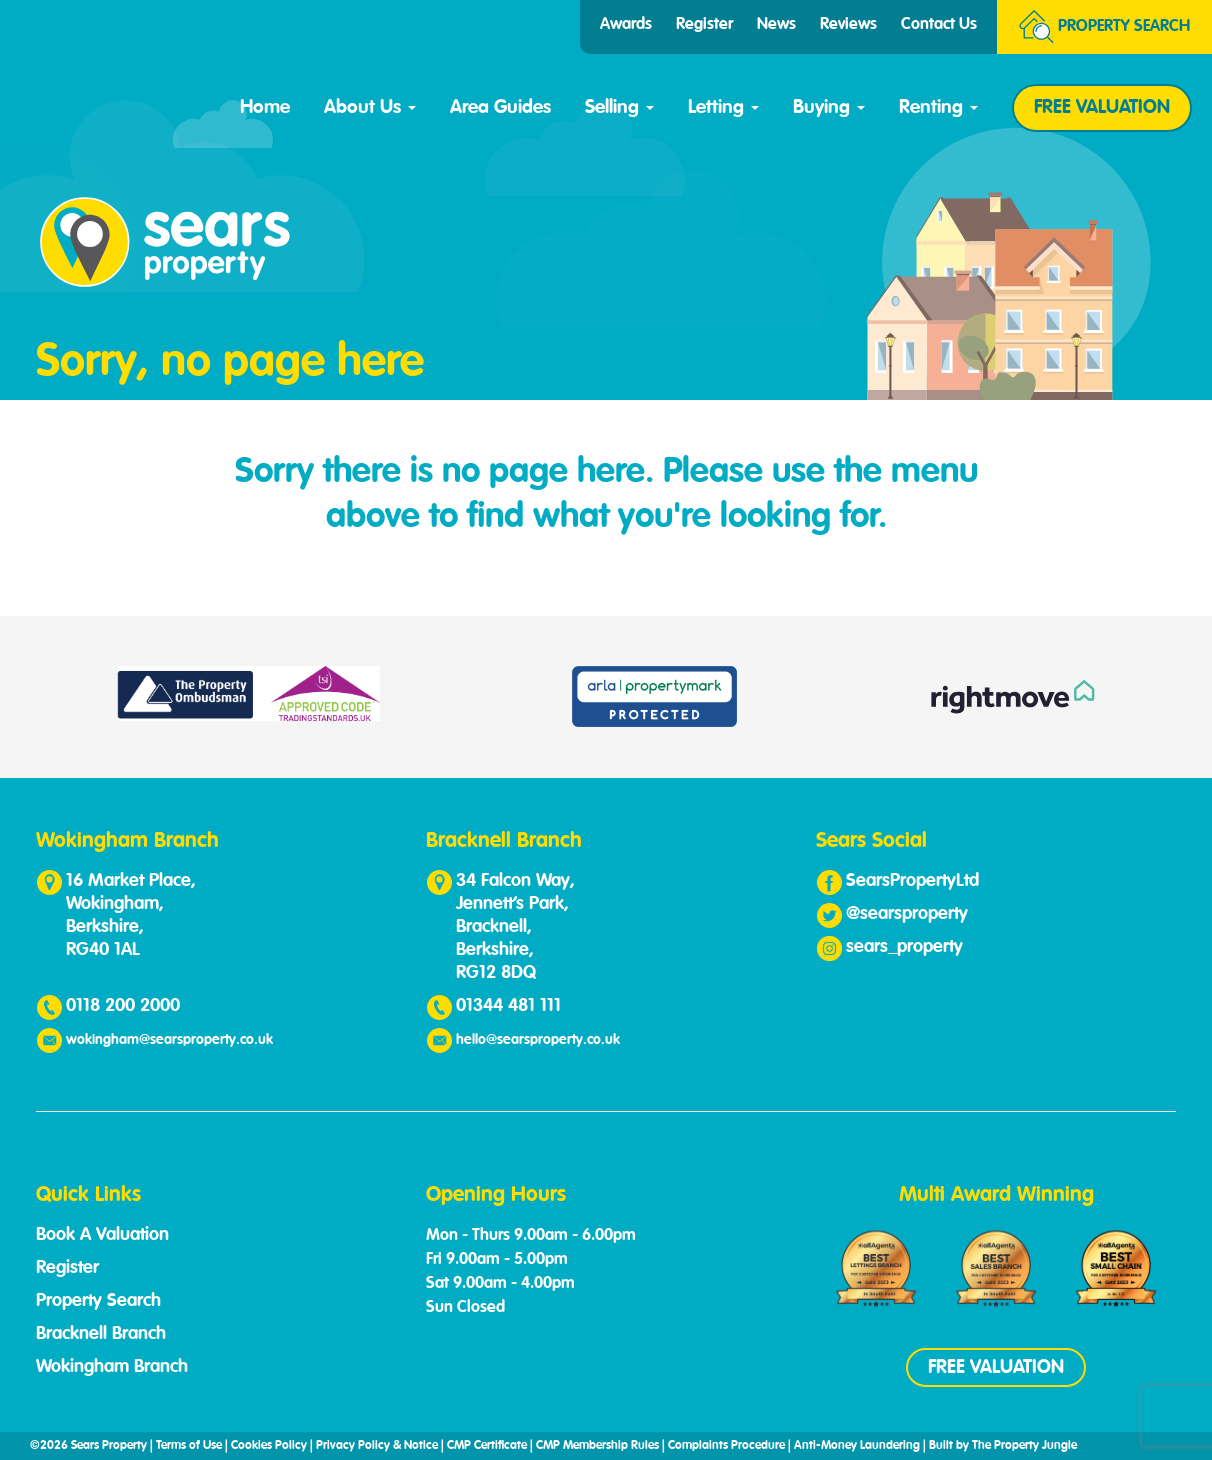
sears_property (904, 947)
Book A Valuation (102, 1235)
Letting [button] (723, 107)
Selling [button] (619, 107)
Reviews (848, 25)
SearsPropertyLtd (912, 881)
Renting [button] (938, 107)
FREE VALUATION (1102, 107)
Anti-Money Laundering (857, 1446)
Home (265, 107)
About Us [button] (370, 107)
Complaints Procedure (726, 1446)
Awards (626, 25)
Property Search (98, 1301)
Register (704, 25)
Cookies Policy (269, 1446)
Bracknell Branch (101, 1334)
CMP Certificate (487, 1446)
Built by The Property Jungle (1003, 1446)
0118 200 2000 (123, 1006)
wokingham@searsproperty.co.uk (169, 1040)
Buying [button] (829, 107)
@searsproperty (907, 914)
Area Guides (500, 107)
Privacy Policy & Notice (377, 1446)
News (776, 25)
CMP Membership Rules (597, 1446)
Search (1104, 27)
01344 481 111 (508, 1006)
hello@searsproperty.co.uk (538, 1040)
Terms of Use (189, 1446)
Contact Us (939, 25)
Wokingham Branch (112, 1367)
